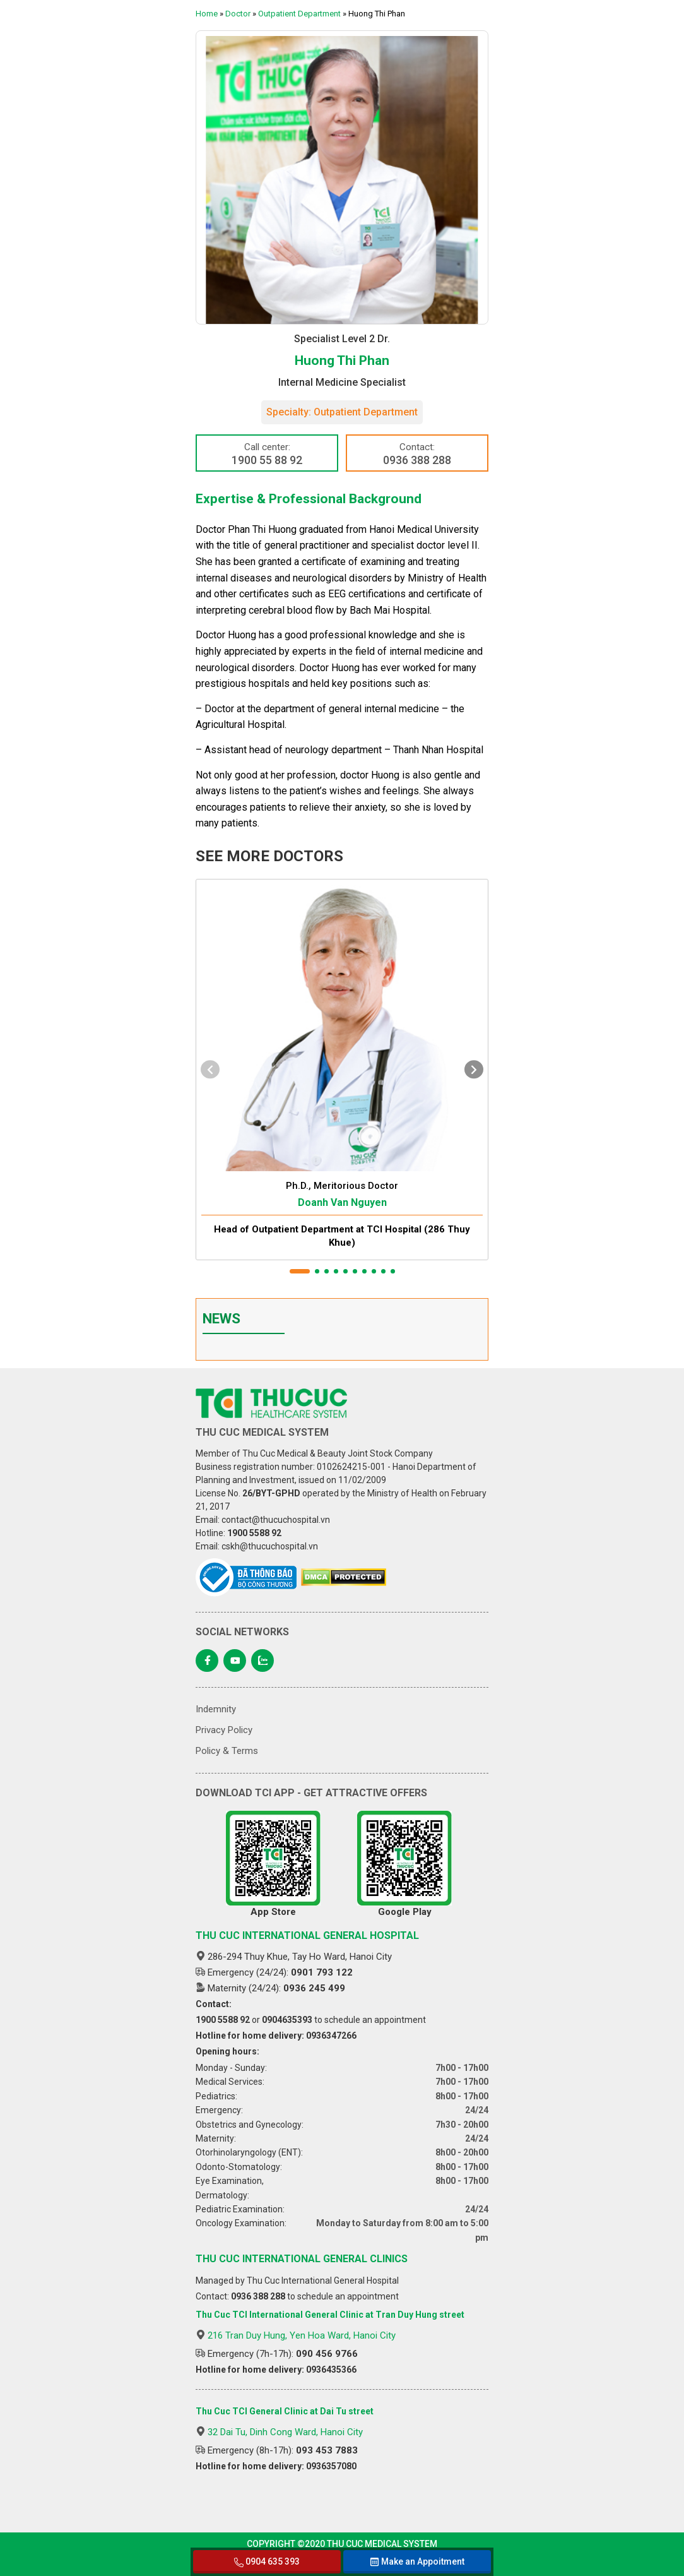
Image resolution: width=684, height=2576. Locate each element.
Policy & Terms (227, 1750)
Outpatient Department (299, 13)
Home (207, 13)
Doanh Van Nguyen (342, 1202)
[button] (299, 1271)
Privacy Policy (224, 1730)
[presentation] (210, 1069)
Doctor (238, 13)
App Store (273, 1864)
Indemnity (216, 1709)
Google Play (404, 1864)
